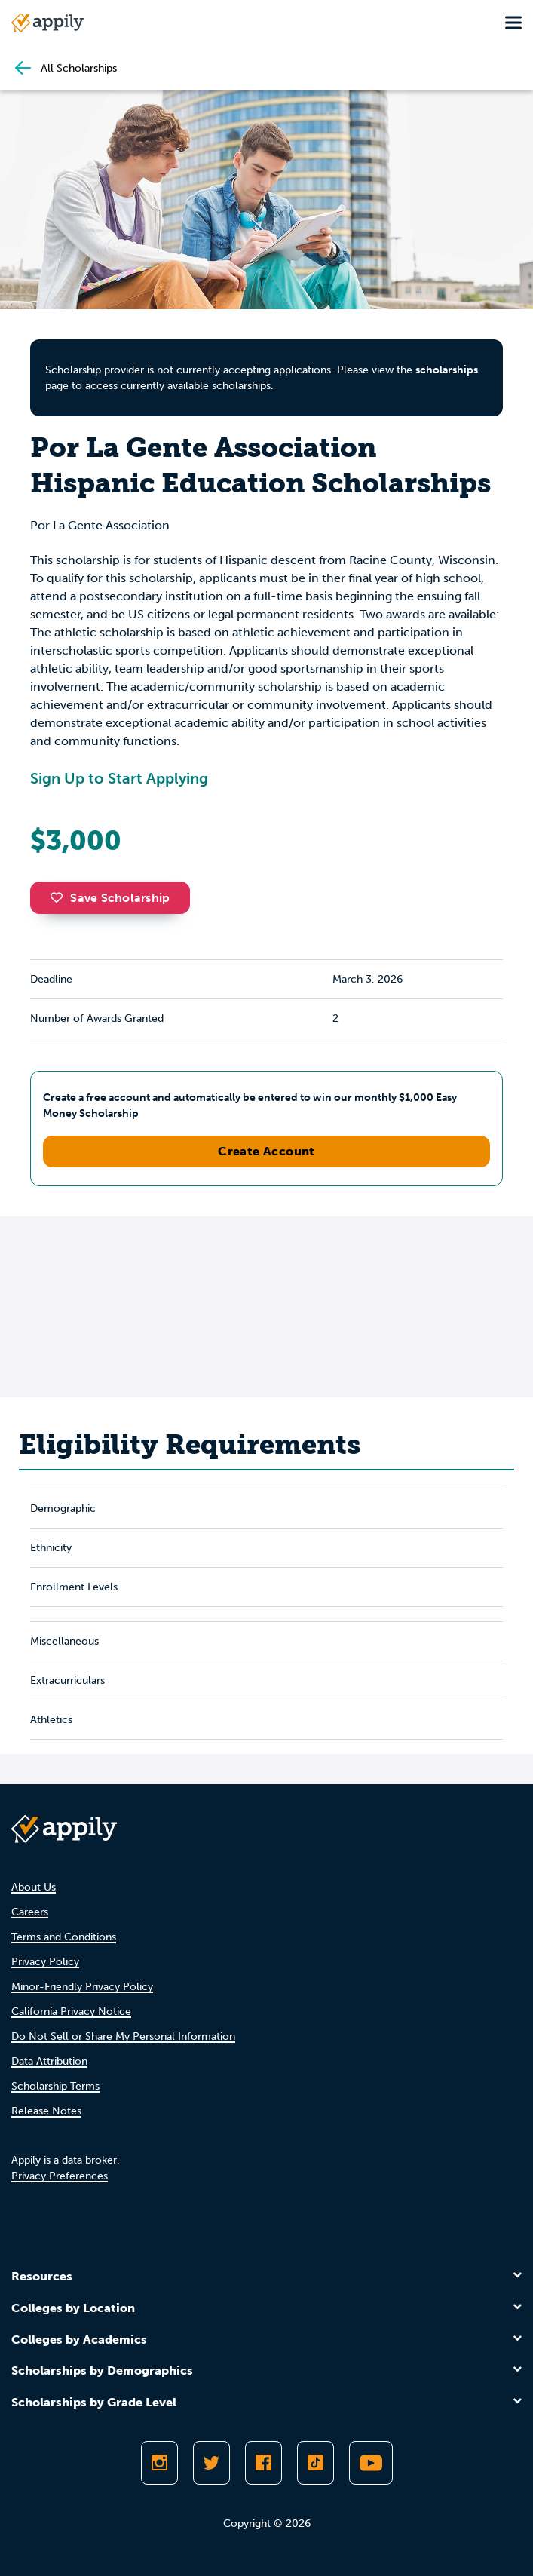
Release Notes (46, 2111)
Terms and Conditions (63, 1936)
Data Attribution (49, 2061)
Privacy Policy (45, 1961)
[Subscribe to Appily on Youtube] (371, 2463)
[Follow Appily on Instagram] (159, 2463)
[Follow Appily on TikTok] (315, 2463)
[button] (60, 897)
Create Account (266, 1151)
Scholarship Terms (55, 2086)
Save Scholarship (110, 898)
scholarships (446, 369)
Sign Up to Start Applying (119, 778)
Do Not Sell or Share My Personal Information (123, 2036)
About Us (33, 1887)
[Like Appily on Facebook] (263, 2463)
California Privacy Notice (71, 2011)
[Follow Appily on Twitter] (211, 2463)
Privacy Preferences (59, 2176)
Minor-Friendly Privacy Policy (82, 1986)
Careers (29, 1912)
